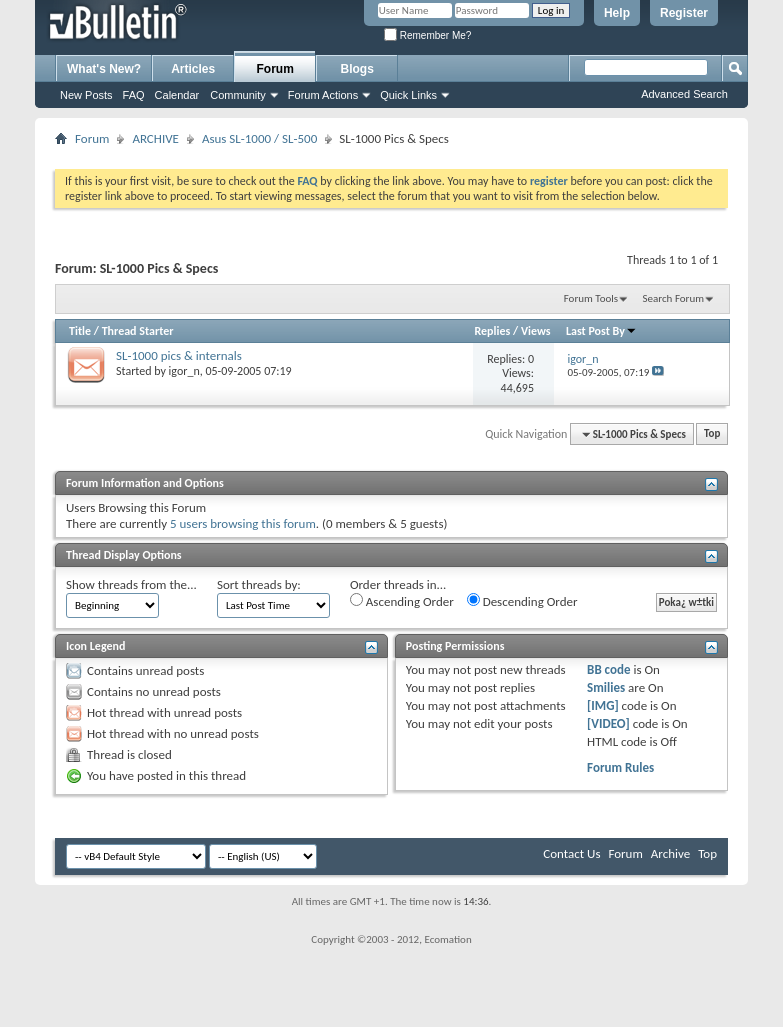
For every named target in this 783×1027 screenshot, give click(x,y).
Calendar (177, 95)
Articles (193, 69)
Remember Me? (427, 35)
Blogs (357, 69)
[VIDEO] (608, 723)
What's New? (104, 69)
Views (536, 331)
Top (712, 434)
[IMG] (603, 705)
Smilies (606, 687)
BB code (608, 669)
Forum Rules (620, 767)
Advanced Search (684, 94)
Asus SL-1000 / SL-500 (259, 138)
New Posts (86, 95)
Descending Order (522, 601)
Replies (493, 331)
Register (684, 13)
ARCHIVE (155, 138)
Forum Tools (591, 298)
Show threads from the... (131, 584)
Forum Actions (323, 95)
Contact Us (571, 853)
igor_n (184, 371)
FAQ (134, 95)
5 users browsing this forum (243, 523)
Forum (275, 69)
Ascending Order (402, 601)
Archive (670, 853)
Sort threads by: (259, 584)
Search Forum (674, 298)
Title (80, 331)
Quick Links (408, 95)
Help (617, 13)
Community (238, 95)
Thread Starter (138, 331)
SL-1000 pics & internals (179, 355)
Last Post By (601, 331)
